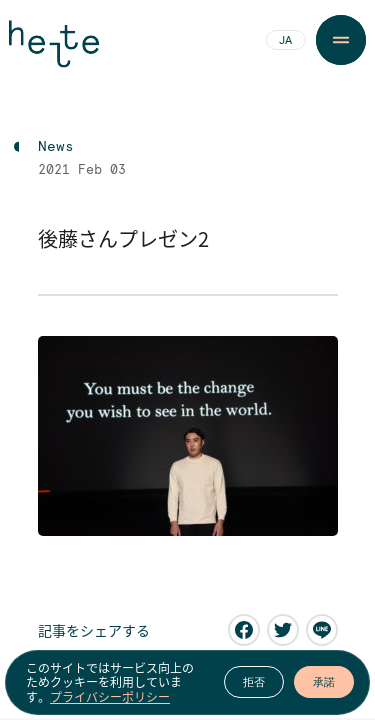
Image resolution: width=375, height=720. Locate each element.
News (56, 147)
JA (285, 41)
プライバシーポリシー (110, 697)
